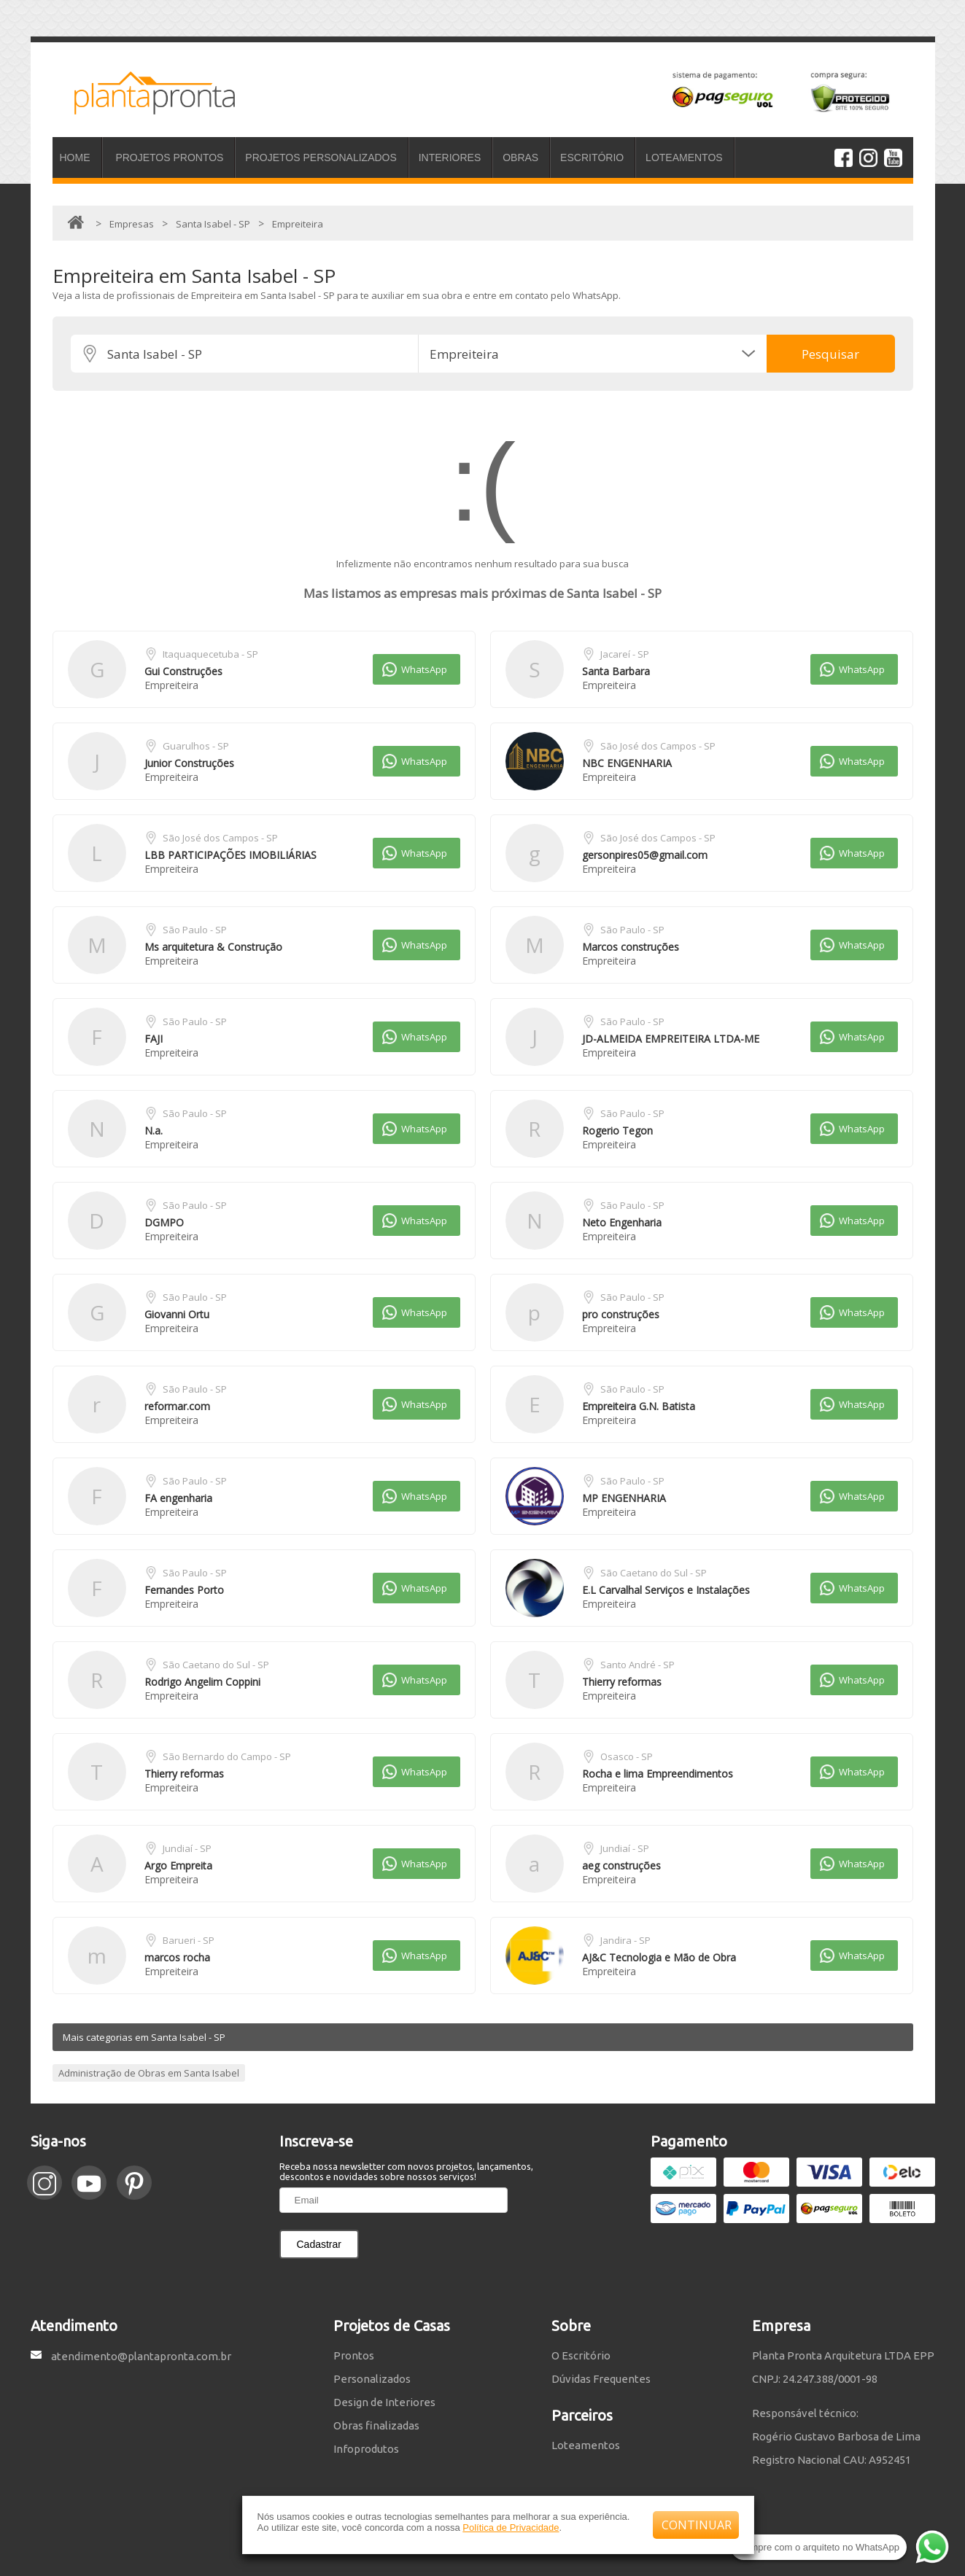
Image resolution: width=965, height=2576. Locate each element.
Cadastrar (319, 2244)
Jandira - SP (625, 1940)
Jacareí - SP (624, 654)
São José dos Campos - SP (658, 745)
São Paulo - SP (195, 929)
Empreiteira (171, 685)
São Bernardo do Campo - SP (227, 1756)
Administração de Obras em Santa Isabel (148, 2072)
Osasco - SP (626, 1756)
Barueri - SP (188, 1940)
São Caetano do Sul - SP (653, 1572)
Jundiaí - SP (187, 1848)
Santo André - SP (637, 1664)
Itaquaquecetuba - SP (210, 654)
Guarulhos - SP (196, 745)
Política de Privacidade (510, 2527)
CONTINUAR (697, 2525)
